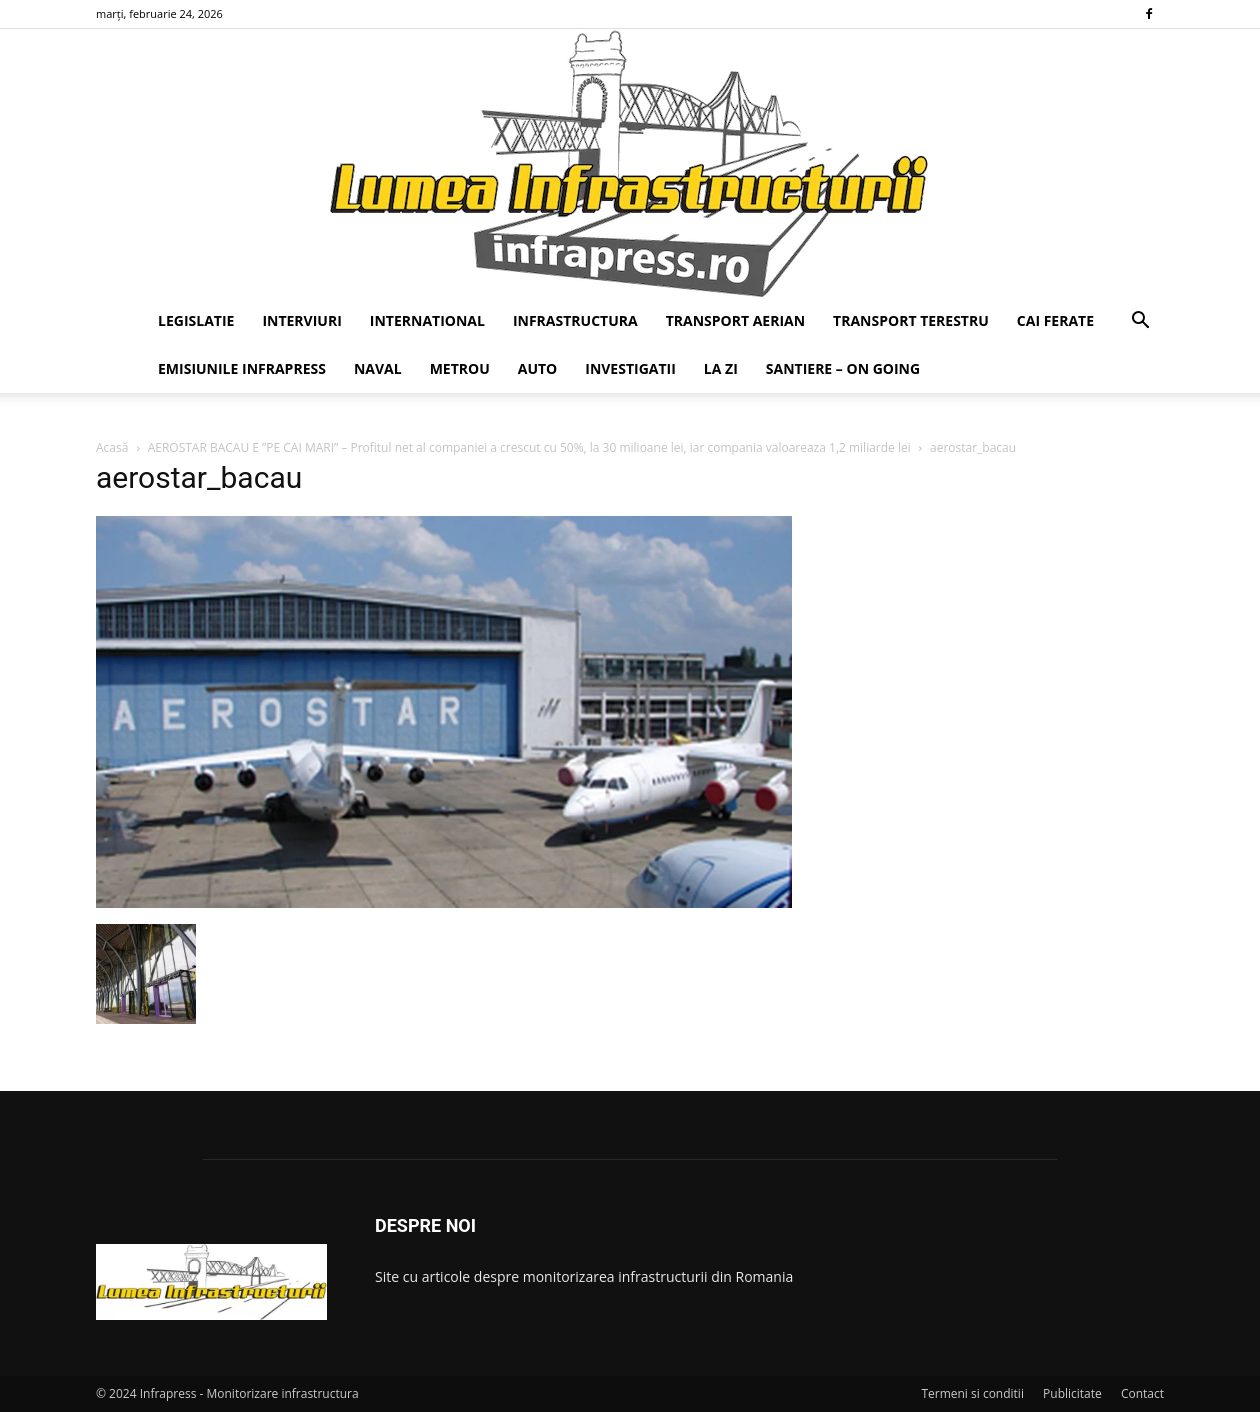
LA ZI (721, 368)
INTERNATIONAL (427, 320)
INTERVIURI (301, 320)
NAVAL (378, 368)
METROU (460, 368)
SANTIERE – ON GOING (843, 368)
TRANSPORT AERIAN (735, 320)
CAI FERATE (1055, 320)
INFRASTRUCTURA (575, 320)
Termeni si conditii (972, 1393)
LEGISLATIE (196, 320)
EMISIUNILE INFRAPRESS (242, 368)
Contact (1142, 1393)
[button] (1140, 322)
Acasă (112, 447)
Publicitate (1072, 1393)
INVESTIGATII (630, 368)
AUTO (538, 368)
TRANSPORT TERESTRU (911, 320)
